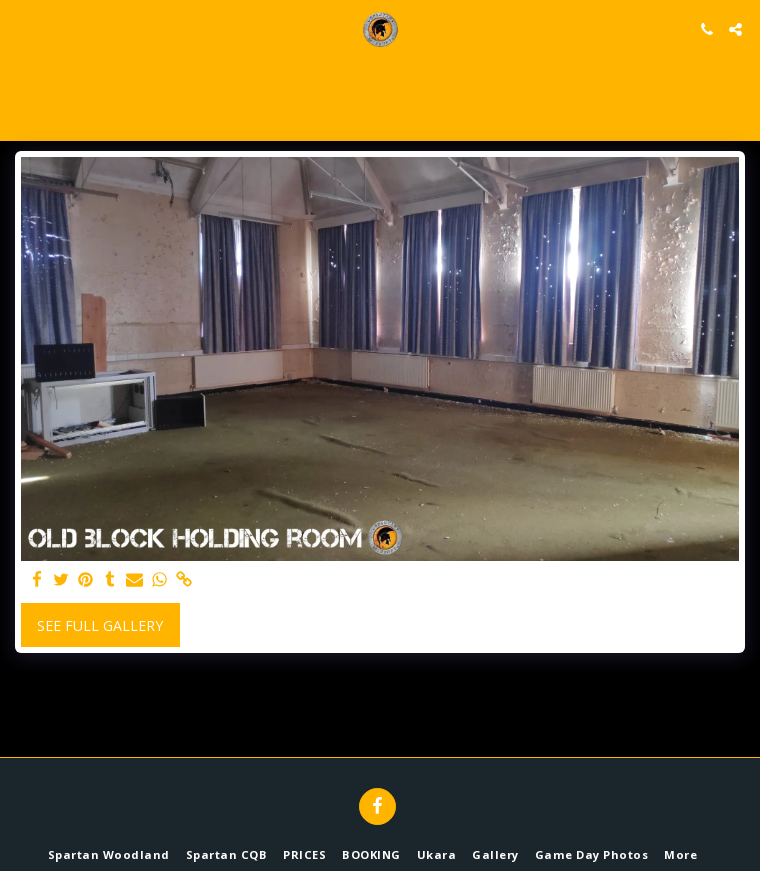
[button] (22, 28)
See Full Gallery (100, 625)
